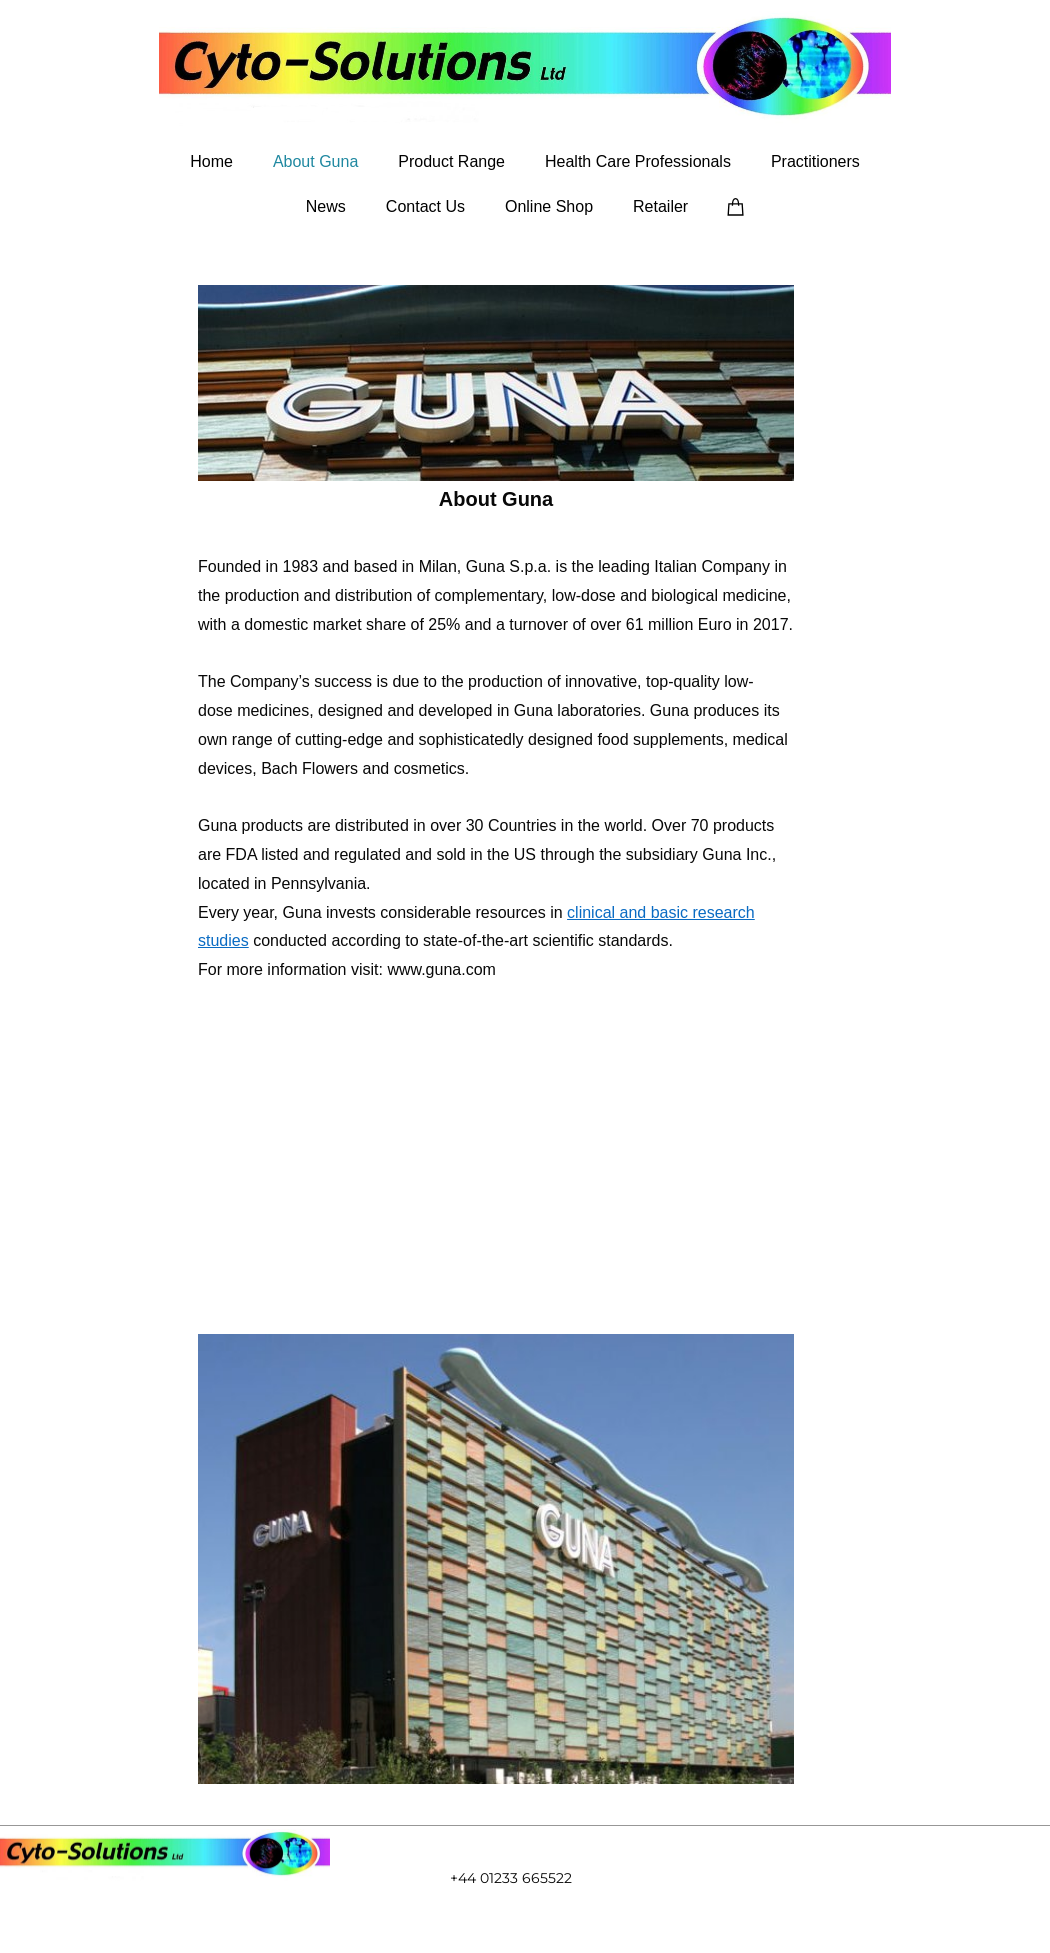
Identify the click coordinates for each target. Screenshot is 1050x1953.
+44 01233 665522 (511, 1878)
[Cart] (736, 205)
